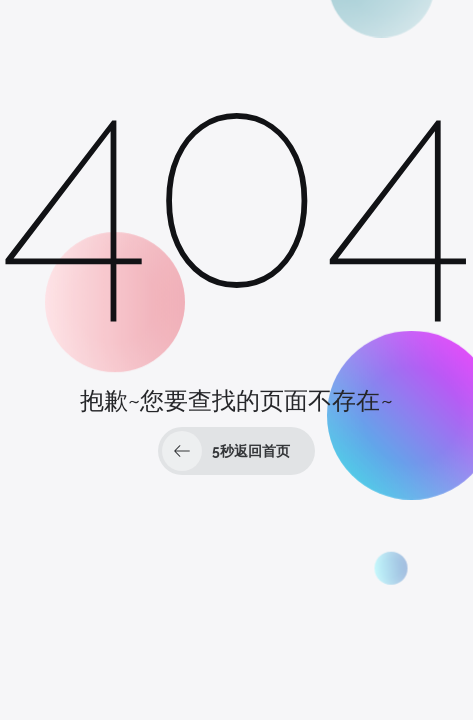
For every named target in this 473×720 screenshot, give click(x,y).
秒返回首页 (226, 451)
